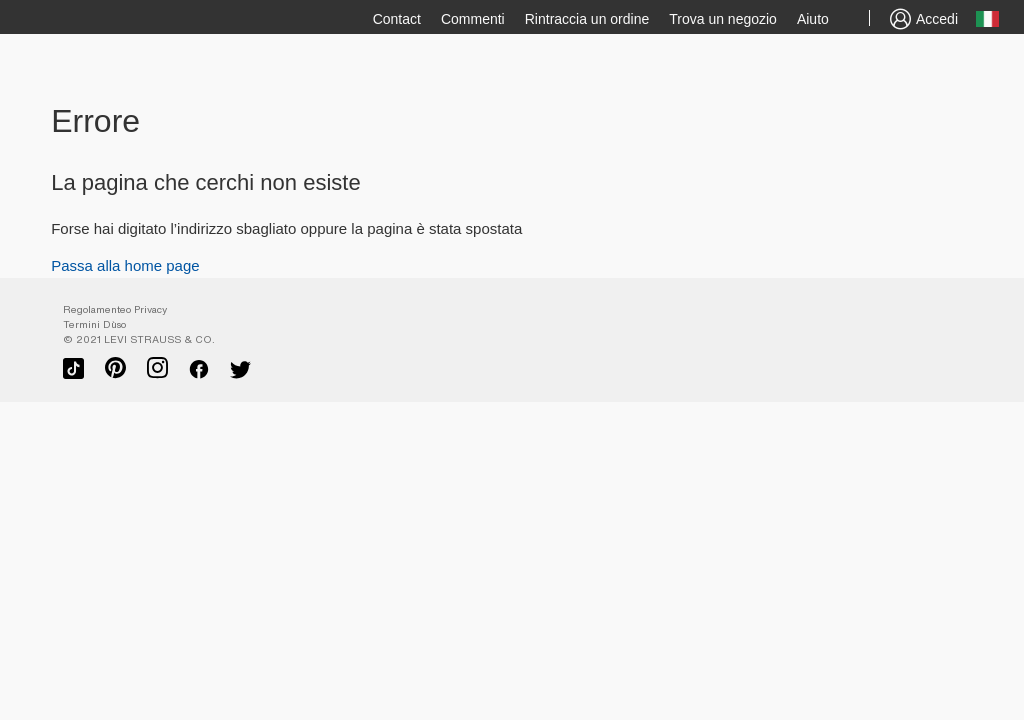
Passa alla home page (125, 265)
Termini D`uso (94, 324)
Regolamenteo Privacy (115, 309)
